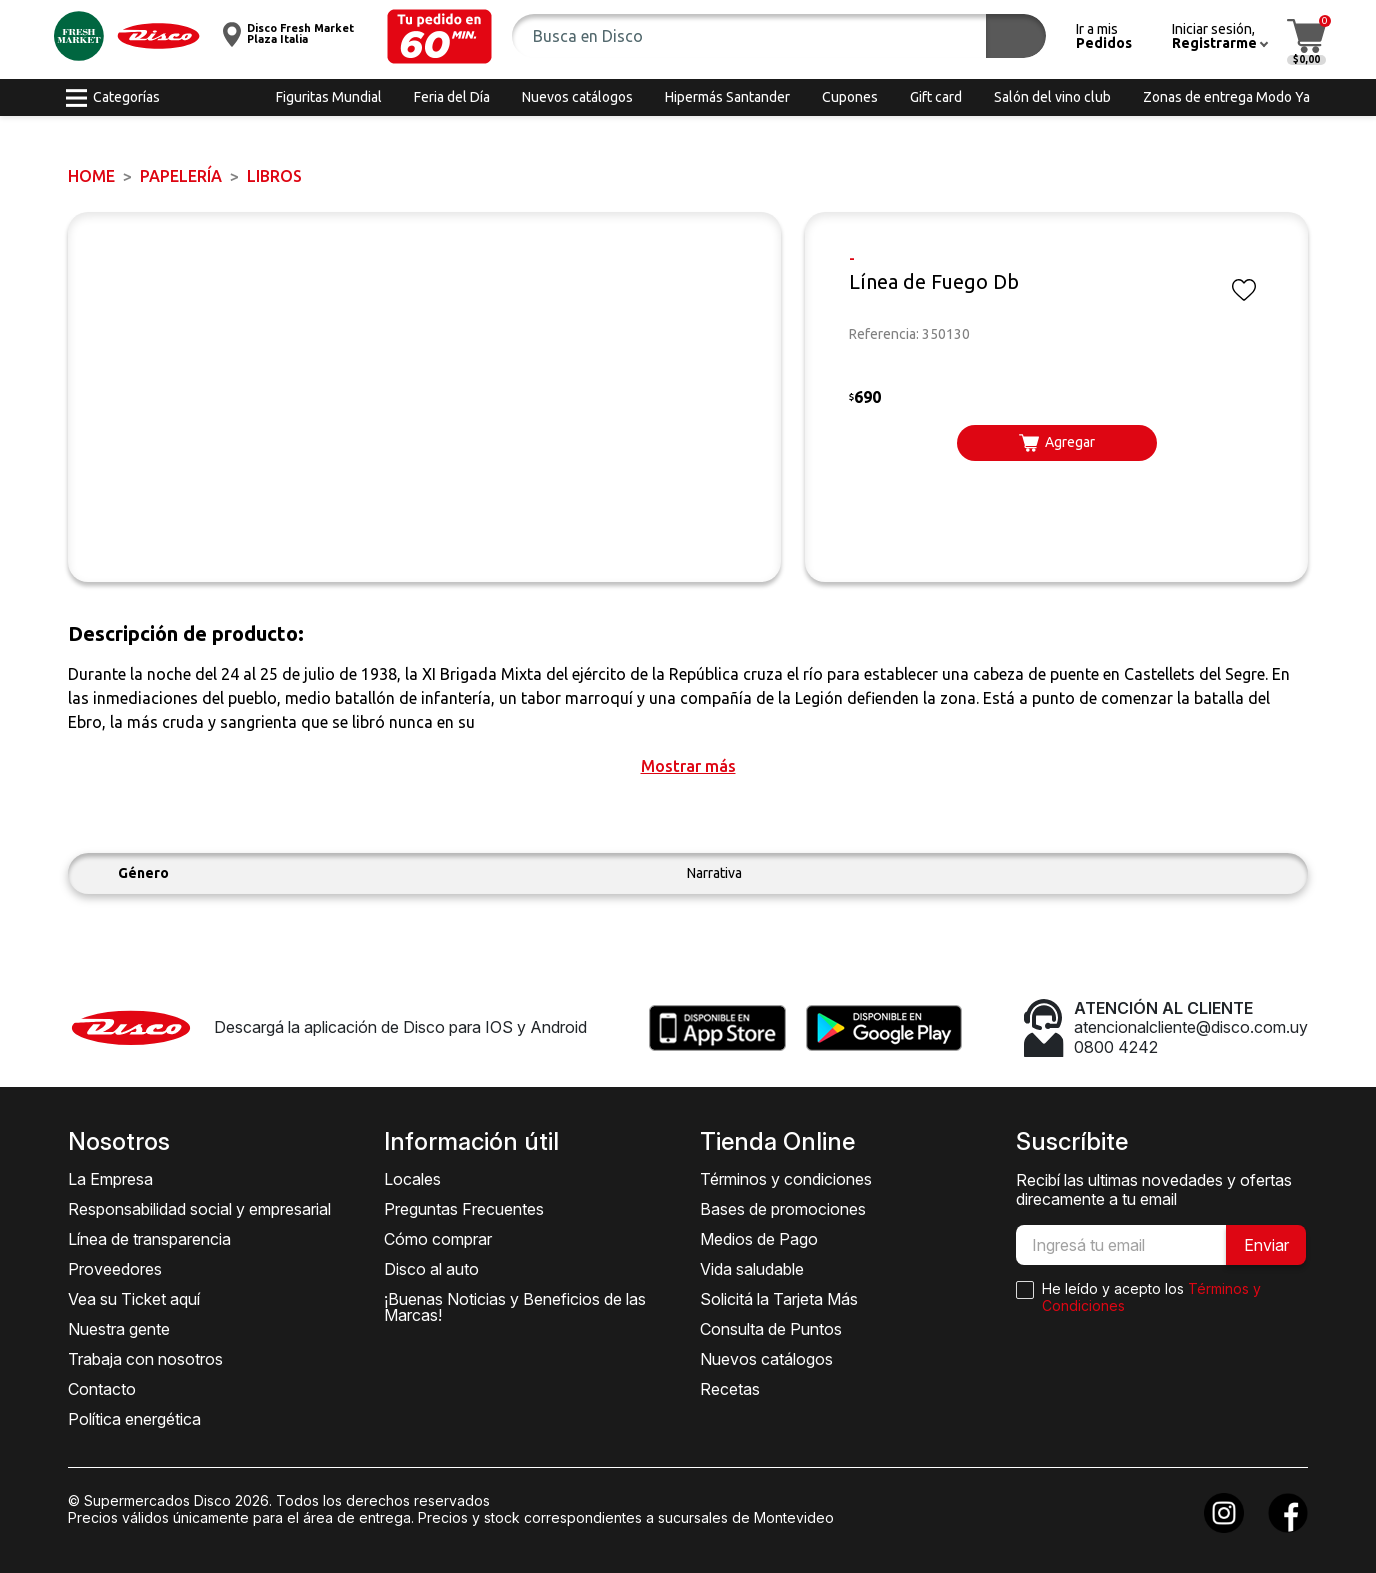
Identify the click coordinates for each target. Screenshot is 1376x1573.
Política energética (134, 1419)
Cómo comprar (438, 1239)
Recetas (730, 1389)
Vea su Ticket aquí (134, 1299)
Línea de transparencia (149, 1239)
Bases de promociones (783, 1209)
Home (91, 176)
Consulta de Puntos (771, 1329)
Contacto (102, 1389)
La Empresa (110, 1179)
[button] (439, 36)
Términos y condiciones (786, 1179)
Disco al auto (431, 1269)
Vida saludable (752, 1269)
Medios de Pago (759, 1239)
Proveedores (115, 1269)
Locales (412, 1179)
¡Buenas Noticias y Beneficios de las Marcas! (515, 1307)
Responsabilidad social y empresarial (199, 1209)
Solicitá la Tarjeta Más (779, 1299)
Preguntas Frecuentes (464, 1209)
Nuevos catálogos (766, 1359)
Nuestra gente (119, 1329)
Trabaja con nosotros (145, 1359)
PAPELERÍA (181, 176)
